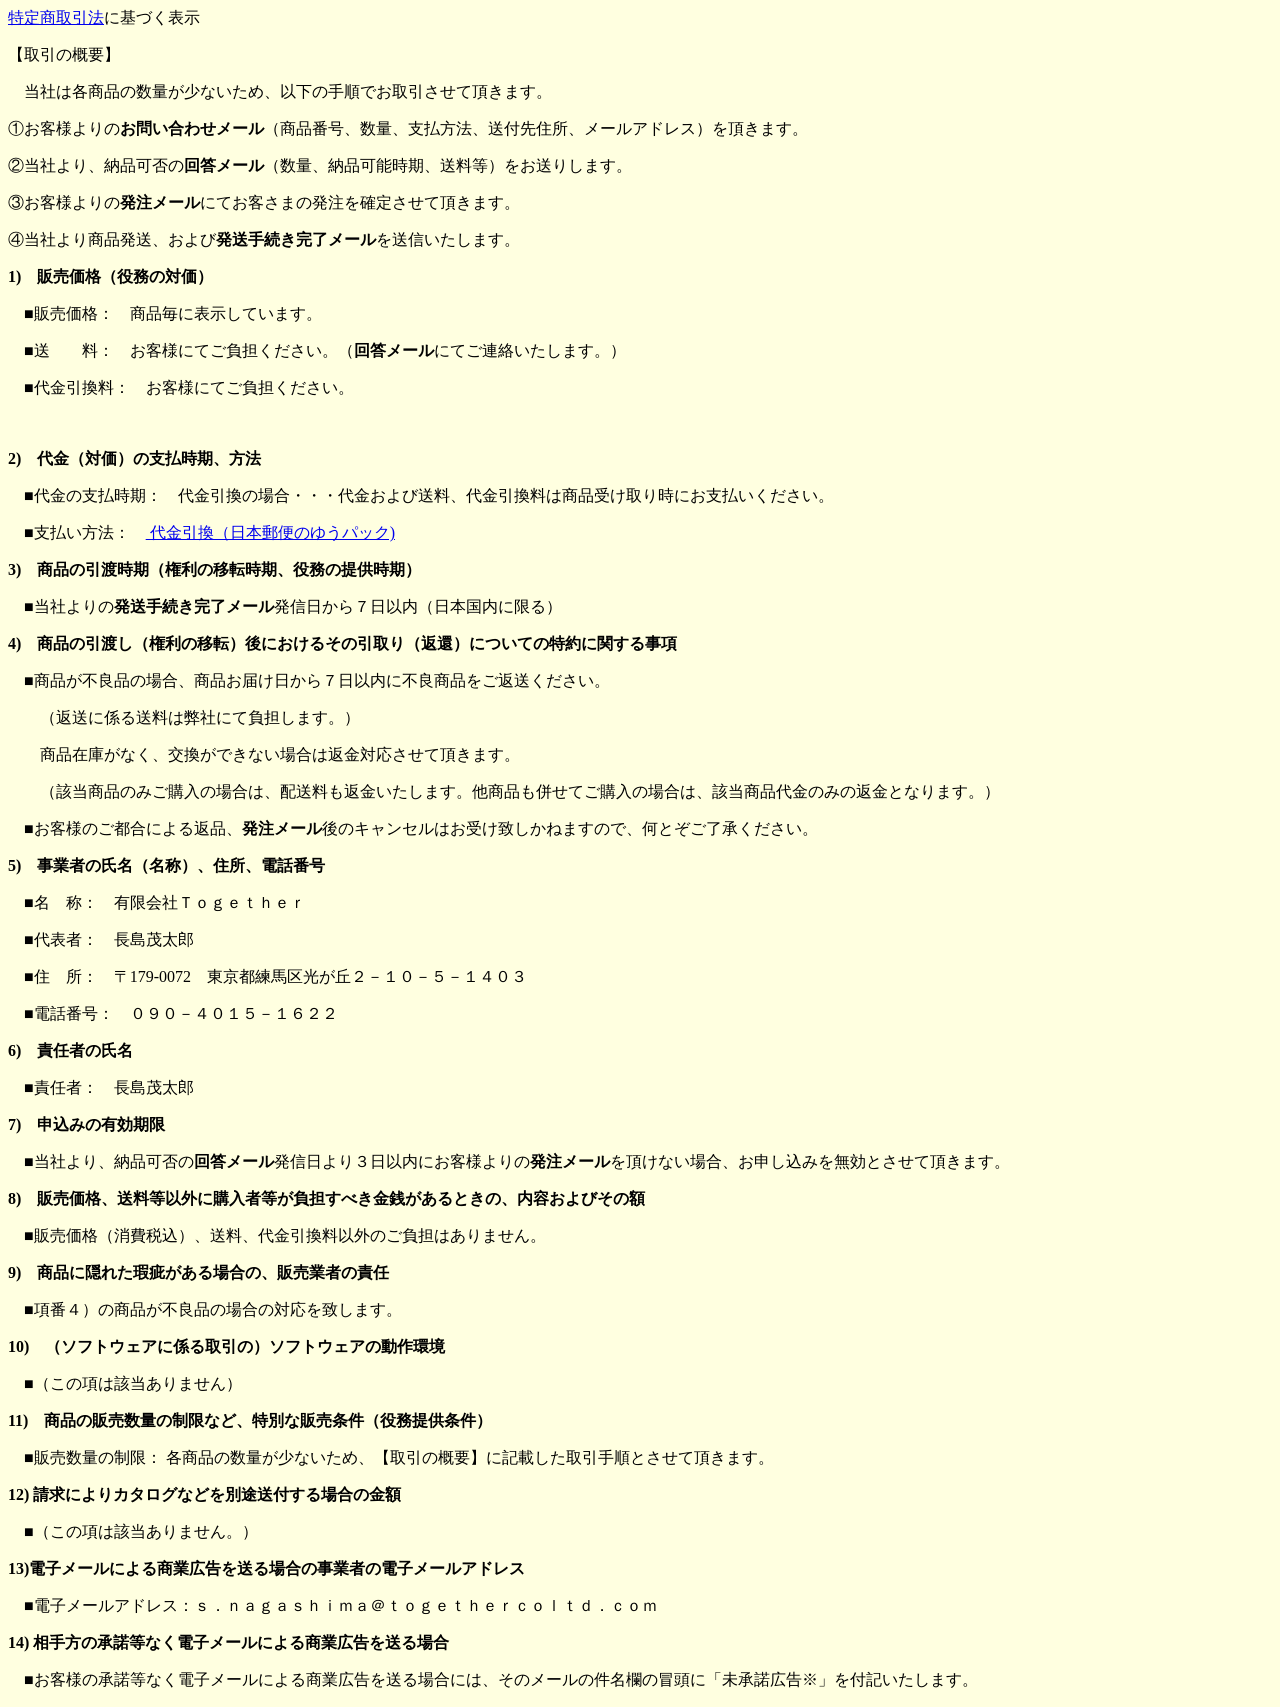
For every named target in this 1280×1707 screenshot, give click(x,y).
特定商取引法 (56, 17)
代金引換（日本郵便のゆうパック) (270, 532)
